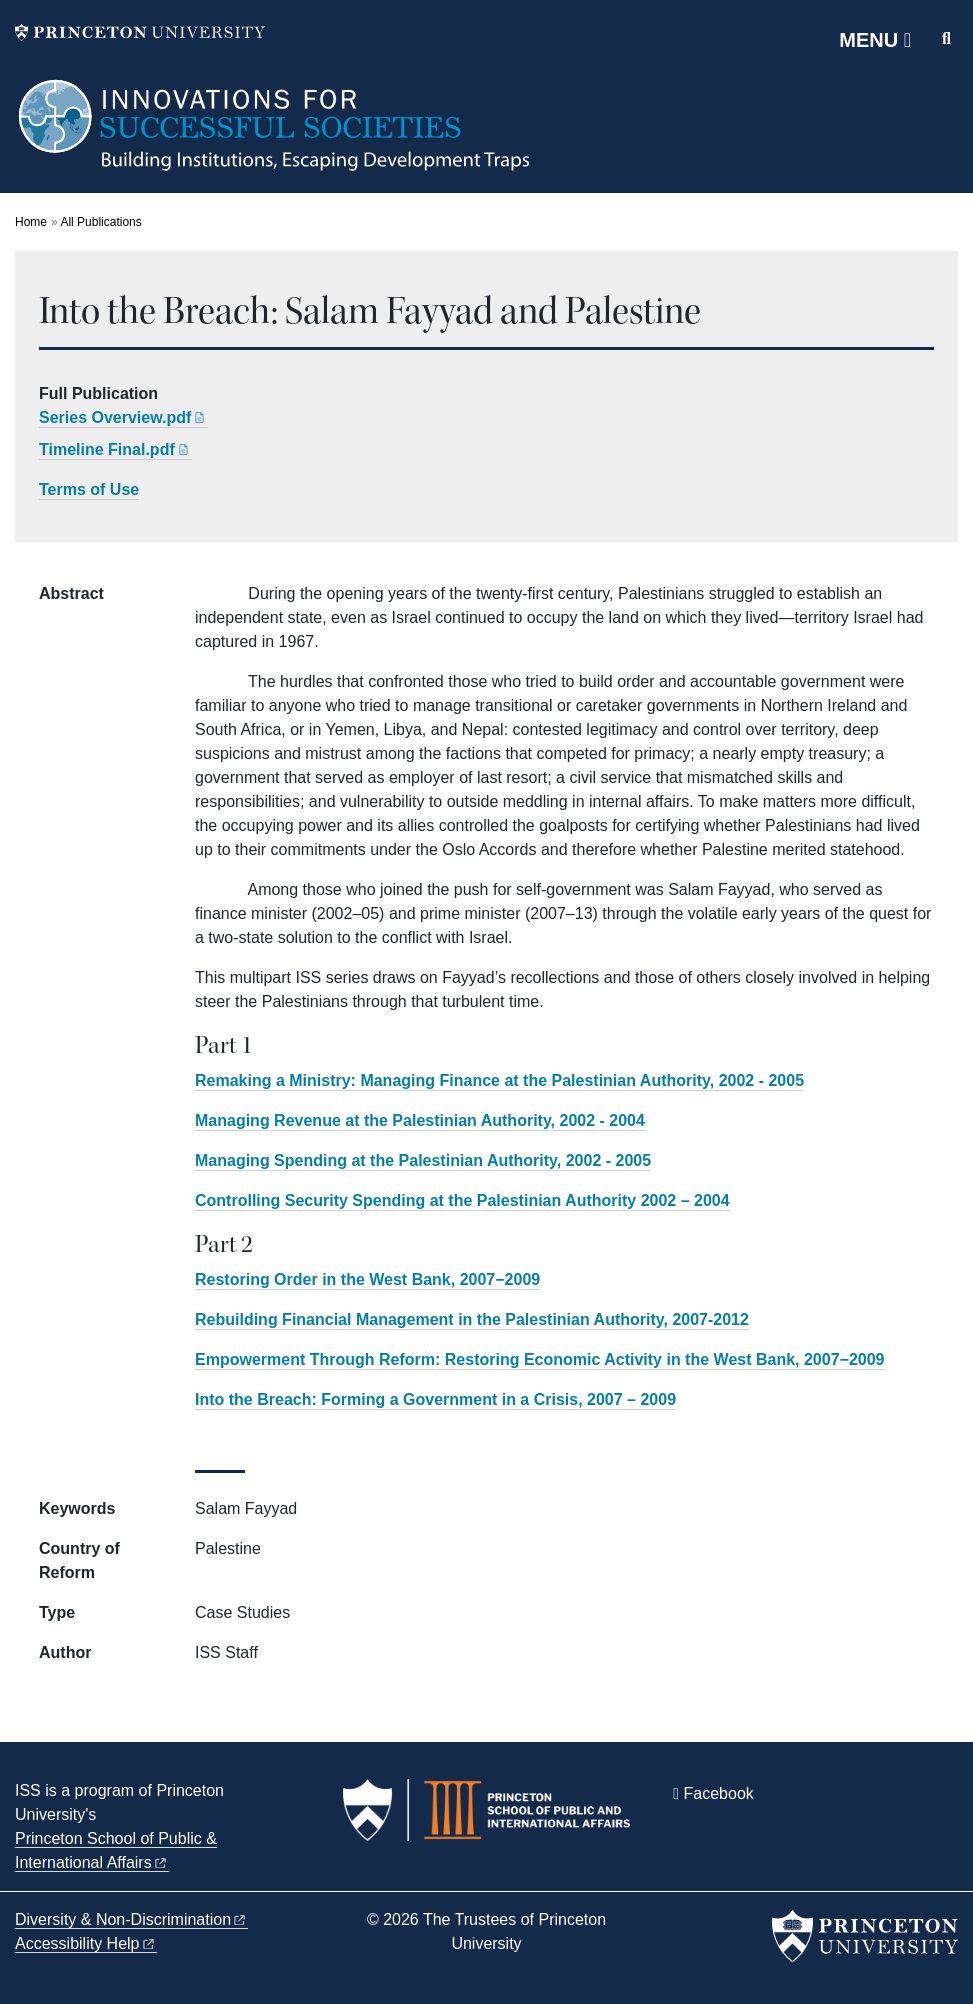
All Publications (100, 222)
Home (31, 222)
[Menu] (875, 40)
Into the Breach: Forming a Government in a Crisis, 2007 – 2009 (435, 1399)
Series (123, 417)
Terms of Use (89, 489)
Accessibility (86, 1943)
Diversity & (131, 1919)
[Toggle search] (946, 39)
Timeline (115, 449)
